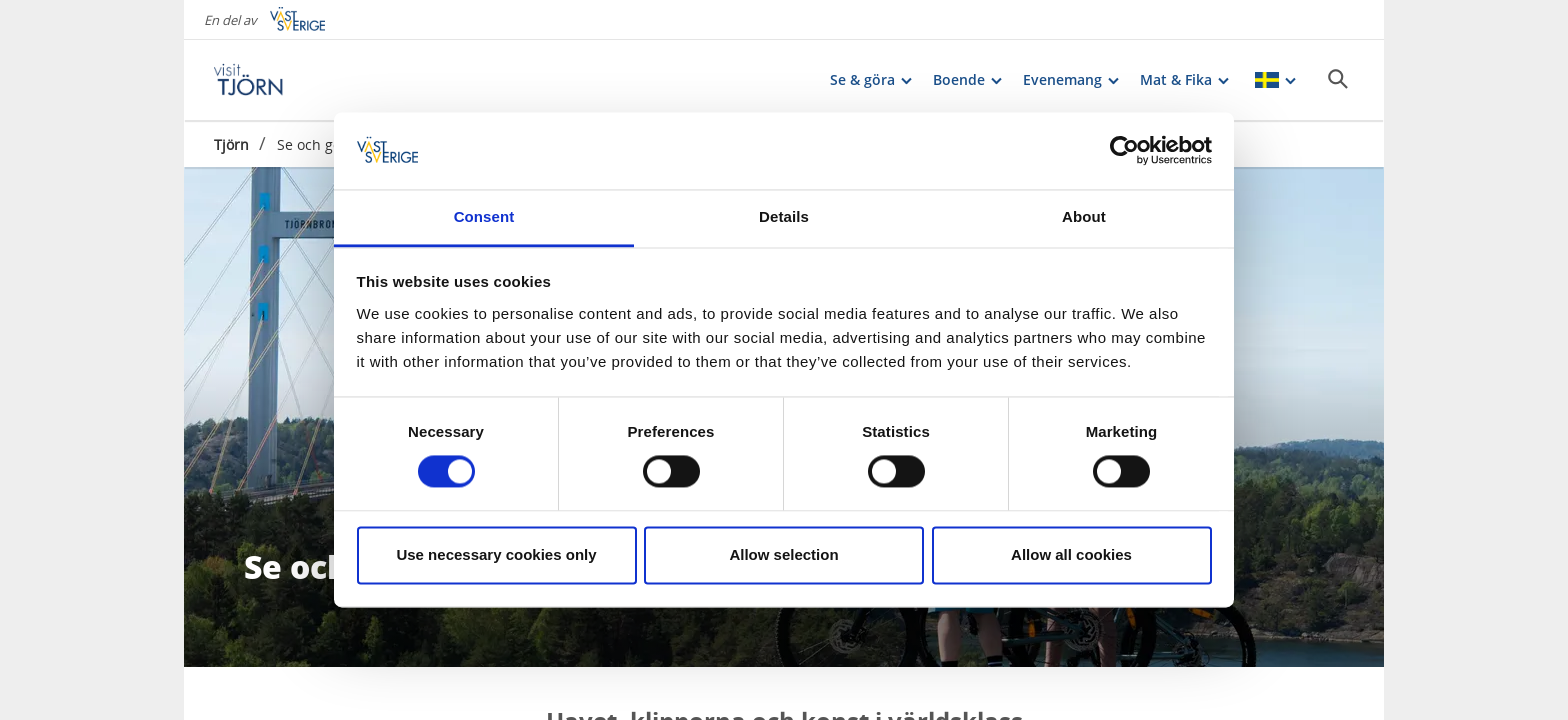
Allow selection (783, 554)
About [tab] (1084, 216)
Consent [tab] (484, 216)
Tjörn (231, 144)
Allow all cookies (1071, 554)
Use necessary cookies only (496, 554)
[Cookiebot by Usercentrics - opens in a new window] (1124, 151)
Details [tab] (784, 216)
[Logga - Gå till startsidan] (284, 80)
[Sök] (1338, 79)
